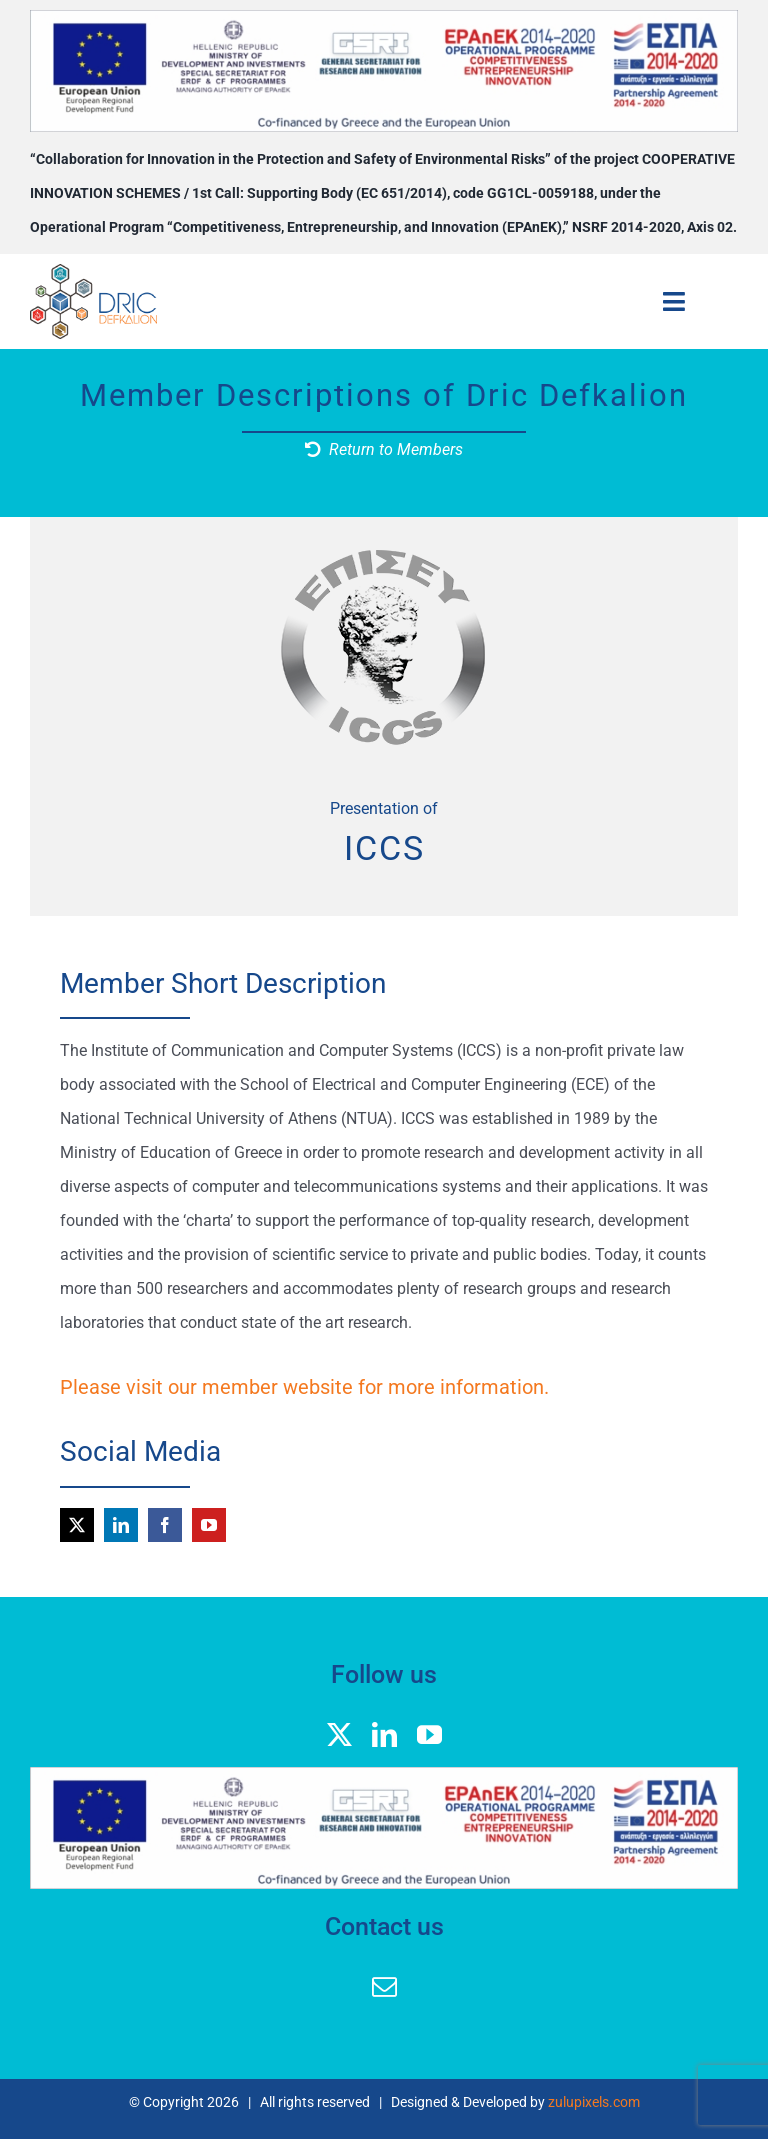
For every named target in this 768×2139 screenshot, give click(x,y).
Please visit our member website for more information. (304, 1387)
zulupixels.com (594, 2102)
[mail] (384, 1986)
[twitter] (77, 1525)
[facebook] (165, 1525)
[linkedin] (121, 1525)
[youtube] (209, 1525)
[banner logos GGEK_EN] (384, 17)
